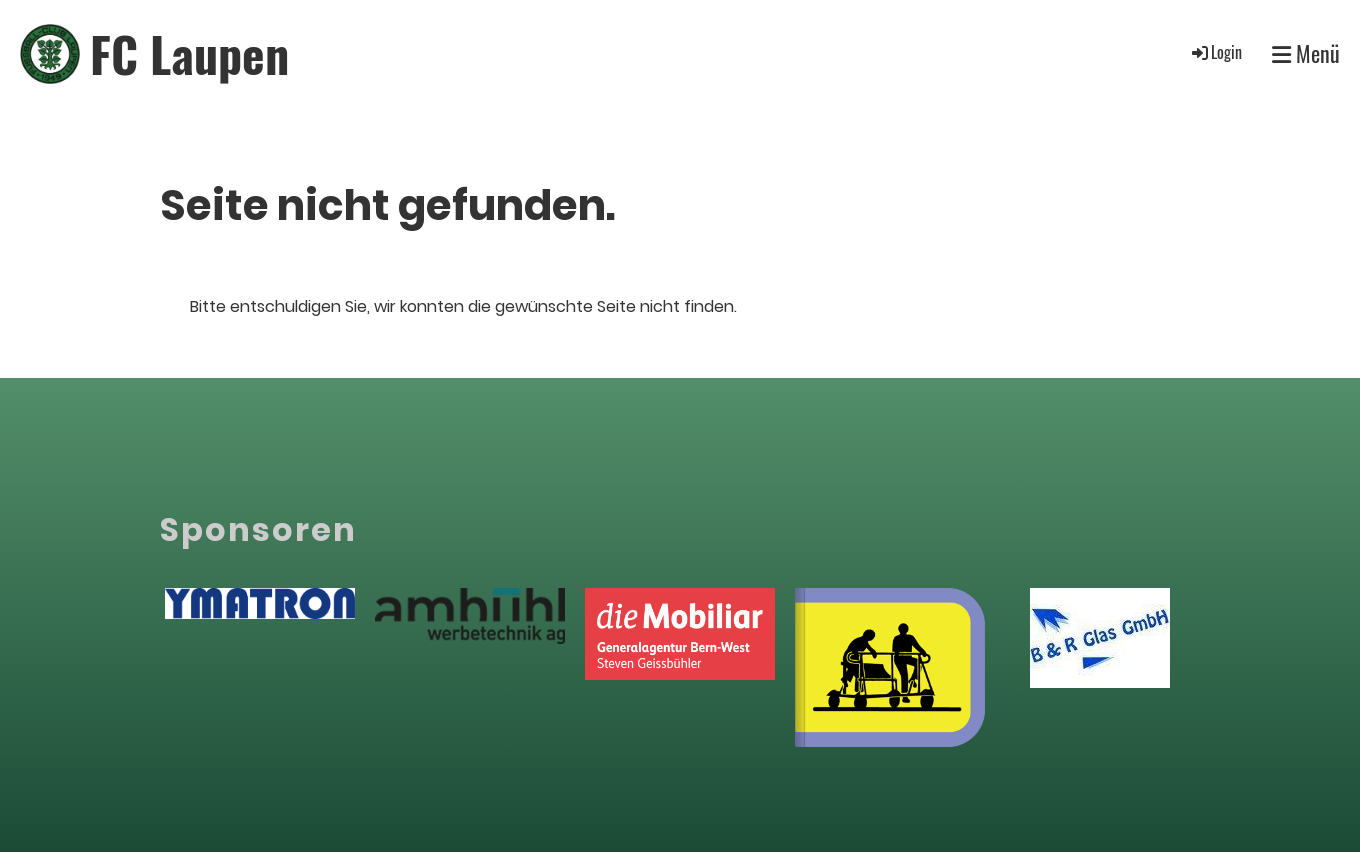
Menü (1306, 53)
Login (1215, 52)
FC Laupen (189, 53)
